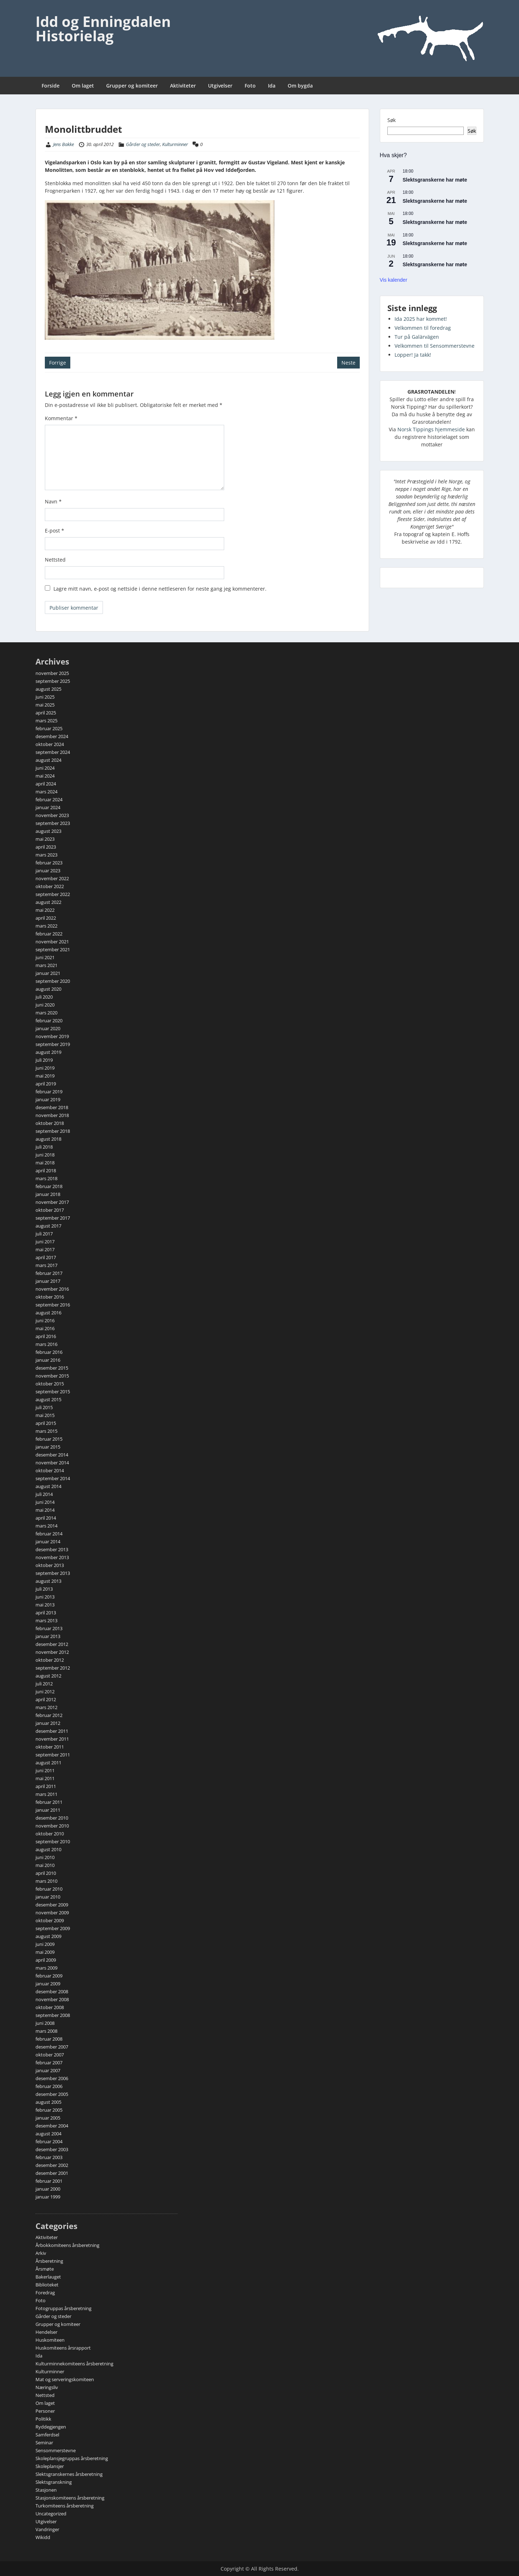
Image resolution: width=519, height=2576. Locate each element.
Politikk (43, 2419)
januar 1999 (48, 2196)
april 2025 (46, 712)
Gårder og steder (143, 144)
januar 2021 (48, 973)
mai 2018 (45, 1162)
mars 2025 (46, 720)
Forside (51, 85)
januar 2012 (48, 1723)
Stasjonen (46, 2490)
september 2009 (53, 1928)
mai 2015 (45, 1415)
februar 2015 (49, 1439)
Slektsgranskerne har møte (435, 180)
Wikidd (43, 2537)
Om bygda (300, 85)
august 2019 (48, 1052)
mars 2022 (46, 926)
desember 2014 (52, 1454)
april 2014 (46, 1518)
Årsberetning (49, 2261)
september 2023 (53, 823)
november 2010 (52, 1825)
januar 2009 (48, 1983)
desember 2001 (52, 2173)
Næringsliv (47, 2387)
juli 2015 (44, 1407)
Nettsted (55, 559)
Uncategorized (51, 2513)
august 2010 (48, 1849)
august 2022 (48, 902)
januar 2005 (48, 2118)
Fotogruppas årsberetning (63, 2308)
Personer (45, 2411)
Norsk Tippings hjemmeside (431, 429)
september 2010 (53, 1841)
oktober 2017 (50, 1210)
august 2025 (48, 689)
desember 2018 (52, 1107)
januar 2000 (48, 2189)
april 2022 (46, 918)
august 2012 (48, 1675)
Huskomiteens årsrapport (63, 2348)
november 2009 (52, 1912)
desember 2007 (52, 2047)
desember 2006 (52, 2078)
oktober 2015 (50, 1383)
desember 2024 (52, 736)
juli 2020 (44, 997)
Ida (271, 85)
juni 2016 (45, 1320)
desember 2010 (52, 1818)
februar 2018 (49, 1186)
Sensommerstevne (56, 2450)
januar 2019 (48, 1099)
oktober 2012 (50, 1660)
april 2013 (46, 1612)
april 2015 (46, 1423)
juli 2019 (44, 1060)
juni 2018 (45, 1154)
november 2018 (52, 1115)
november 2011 (52, 1739)
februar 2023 (49, 862)
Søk (391, 120)
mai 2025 (45, 705)
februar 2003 (49, 2157)
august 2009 (48, 1936)
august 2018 (48, 1139)
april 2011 (46, 1786)
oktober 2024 (50, 744)
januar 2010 (48, 1897)
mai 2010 (45, 1865)
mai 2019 (45, 1076)
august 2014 (48, 1486)
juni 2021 (45, 957)
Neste (348, 362)
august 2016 (48, 1312)
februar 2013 (49, 1628)
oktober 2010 (50, 1833)
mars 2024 (46, 791)
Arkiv (41, 2253)
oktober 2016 (50, 1297)
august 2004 (48, 2133)
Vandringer (47, 2529)
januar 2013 (48, 1636)
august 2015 (48, 1399)
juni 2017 (45, 1241)
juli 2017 (44, 1233)
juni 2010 (45, 1857)
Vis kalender (393, 280)
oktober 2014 (50, 1470)
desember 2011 (52, 1731)
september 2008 (53, 2015)
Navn (53, 501)
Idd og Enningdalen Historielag (103, 28)
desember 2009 (52, 1904)
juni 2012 (45, 1691)
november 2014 (52, 1462)
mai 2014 (45, 1510)
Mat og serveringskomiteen (65, 2379)
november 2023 (52, 815)
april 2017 (46, 1257)
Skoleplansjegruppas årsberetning (72, 2458)
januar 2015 (48, 1447)
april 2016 (46, 1336)
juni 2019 (45, 1068)
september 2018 (53, 1131)
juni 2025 (45, 697)
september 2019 (53, 1044)
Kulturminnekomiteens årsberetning (74, 2363)
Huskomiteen (50, 2340)
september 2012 (53, 1668)
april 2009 (46, 1960)
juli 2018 (44, 1147)
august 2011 (48, 1762)
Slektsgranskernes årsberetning (69, 2474)
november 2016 (52, 1289)
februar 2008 (49, 2039)
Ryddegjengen (51, 2426)
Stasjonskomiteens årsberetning (70, 2498)
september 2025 (53, 681)
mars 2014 (46, 1525)
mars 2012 (46, 1707)
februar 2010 (49, 1889)
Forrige (57, 362)
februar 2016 (49, 1352)
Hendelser (46, 2332)
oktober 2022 (50, 886)
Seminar (44, 2442)
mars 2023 (46, 854)
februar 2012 (49, 1715)
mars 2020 (46, 1012)
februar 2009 (49, 1975)
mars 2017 (46, 1265)
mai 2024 (45, 776)
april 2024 (46, 783)
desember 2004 (52, 2125)
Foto (250, 85)
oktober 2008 (50, 2007)
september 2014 (53, 1478)
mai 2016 (45, 1328)
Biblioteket (47, 2284)
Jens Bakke (63, 144)
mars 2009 (46, 1968)
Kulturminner (175, 144)
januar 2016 (48, 1360)
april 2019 (46, 1083)
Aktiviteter (183, 85)
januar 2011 (48, 1810)
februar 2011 (49, 1802)
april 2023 (46, 847)
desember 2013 (52, 1549)
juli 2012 (44, 1683)
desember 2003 (52, 2149)
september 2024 (53, 752)
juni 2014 (45, 1502)
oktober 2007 (50, 2054)
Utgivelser (220, 85)
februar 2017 (49, 1273)
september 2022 (53, 894)
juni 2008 (45, 2023)
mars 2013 (46, 1620)
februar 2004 (49, 2141)
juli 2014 (44, 1494)
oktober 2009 (50, 1920)
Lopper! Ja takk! (413, 354)
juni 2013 (45, 1597)
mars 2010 (46, 1881)
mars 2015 (46, 1431)
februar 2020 (49, 1020)
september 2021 (53, 949)
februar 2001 (49, 2181)
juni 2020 (45, 1004)
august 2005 (48, 2102)
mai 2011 (45, 1778)
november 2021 (52, 941)
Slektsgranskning (54, 2482)
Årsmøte (45, 2269)
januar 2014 (48, 1541)
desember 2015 (52, 1368)
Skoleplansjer (50, 2466)
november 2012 (52, 1652)
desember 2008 (52, 1991)
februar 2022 (49, 933)
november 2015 (52, 1376)
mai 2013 (45, 1604)
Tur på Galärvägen (417, 336)
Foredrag (45, 2292)
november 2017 (52, 1202)
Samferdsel (47, 2434)
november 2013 (52, 1557)
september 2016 (53, 1304)
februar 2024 (49, 799)
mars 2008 (46, 2031)
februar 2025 (49, 728)
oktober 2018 (50, 1123)
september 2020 (53, 981)
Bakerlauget (48, 2277)
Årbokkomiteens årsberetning (67, 2245)
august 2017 (48, 1226)
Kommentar (61, 418)
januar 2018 (48, 1194)
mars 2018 (46, 1178)
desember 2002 (52, 2165)
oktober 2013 (50, 1565)
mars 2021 (46, 965)
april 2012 (46, 1699)
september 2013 (53, 1573)
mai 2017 (45, 1249)
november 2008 (52, 1999)
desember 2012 (52, 1644)
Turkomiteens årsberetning (65, 2505)
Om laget (83, 85)
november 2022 (52, 878)
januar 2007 (48, 2070)
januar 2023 (48, 870)
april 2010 (46, 1873)
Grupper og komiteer (132, 85)
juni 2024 (45, 768)
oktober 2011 (50, 1747)
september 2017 (53, 1218)
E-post (54, 530)
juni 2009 (45, 1944)
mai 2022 (45, 910)
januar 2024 (48, 807)
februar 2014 (49, 1533)
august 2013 (48, 1581)
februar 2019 (49, 1091)
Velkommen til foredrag (423, 327)
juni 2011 (45, 1770)
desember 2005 (52, 2094)
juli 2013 (44, 1589)
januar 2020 (48, 1028)
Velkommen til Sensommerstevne (435, 345)
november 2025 (52, 673)
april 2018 (46, 1170)
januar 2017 (48, 1281)
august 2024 (48, 760)
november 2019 (52, 1036)
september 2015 (53, 1391)
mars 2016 (46, 1344)
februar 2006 (49, 2086)
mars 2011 (46, 1794)
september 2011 (53, 1754)
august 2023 (48, 831)
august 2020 (48, 989)
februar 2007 (49, 2062)
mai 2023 (45, 839)
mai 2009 (45, 1952)
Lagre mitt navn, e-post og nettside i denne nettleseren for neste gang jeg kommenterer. (159, 588)
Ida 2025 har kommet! (421, 318)
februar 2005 (49, 2110)
